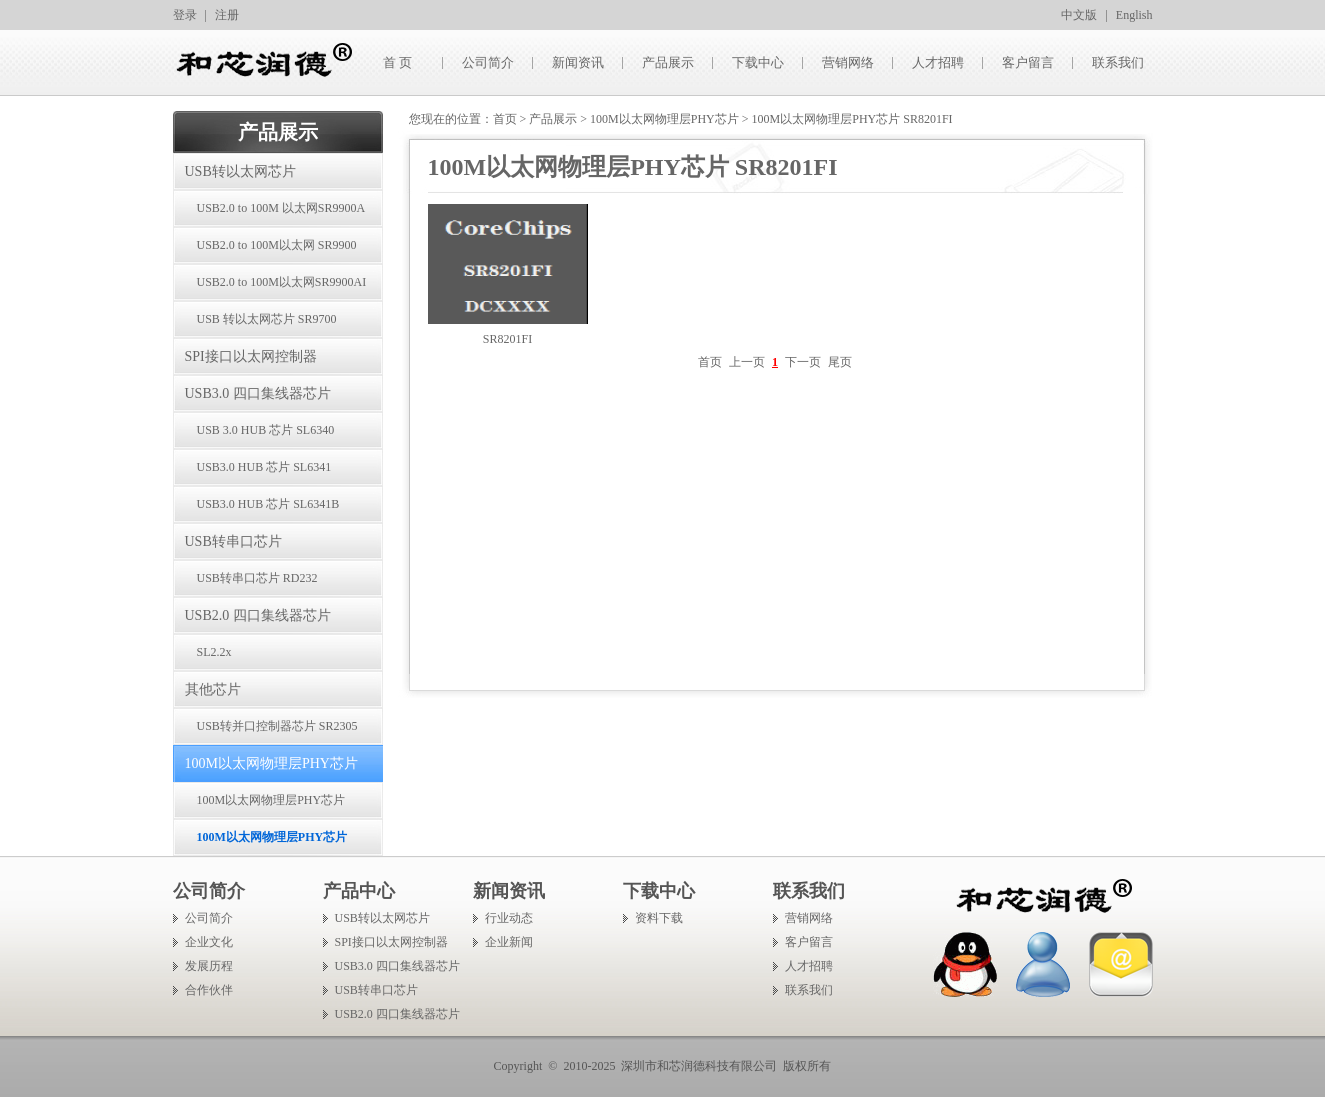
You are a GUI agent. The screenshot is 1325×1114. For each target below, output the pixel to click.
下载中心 (758, 62)
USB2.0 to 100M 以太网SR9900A (281, 208)
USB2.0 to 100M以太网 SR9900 (277, 245)
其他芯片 (213, 689)
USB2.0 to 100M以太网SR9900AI (282, 282)
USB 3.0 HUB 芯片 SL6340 (266, 430)
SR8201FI (507, 339)
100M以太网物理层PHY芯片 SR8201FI (260, 843)
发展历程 (209, 966)
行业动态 (509, 918)
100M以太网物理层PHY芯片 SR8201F (259, 806)
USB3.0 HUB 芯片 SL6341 (264, 467)
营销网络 (848, 62)
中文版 (1079, 15)
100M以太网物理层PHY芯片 (271, 763)
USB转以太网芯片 (240, 171)
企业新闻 (509, 942)
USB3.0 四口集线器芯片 (258, 393)
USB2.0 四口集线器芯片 (258, 615)
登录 (185, 15)
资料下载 (659, 918)
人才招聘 (938, 62)
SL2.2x (214, 652)
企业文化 (209, 942)
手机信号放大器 (42, 1105)
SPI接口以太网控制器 (251, 356)
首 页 (397, 62)
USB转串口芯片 (233, 541)
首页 (505, 119)
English (1134, 15)
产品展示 (668, 62)
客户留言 (1028, 62)
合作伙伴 (209, 990)
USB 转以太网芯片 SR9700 (267, 319)
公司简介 (488, 62)
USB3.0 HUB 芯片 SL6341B (268, 504)
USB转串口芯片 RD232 (257, 578)
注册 (227, 15)
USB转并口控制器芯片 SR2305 (277, 726)
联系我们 (1118, 62)
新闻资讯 (578, 62)
